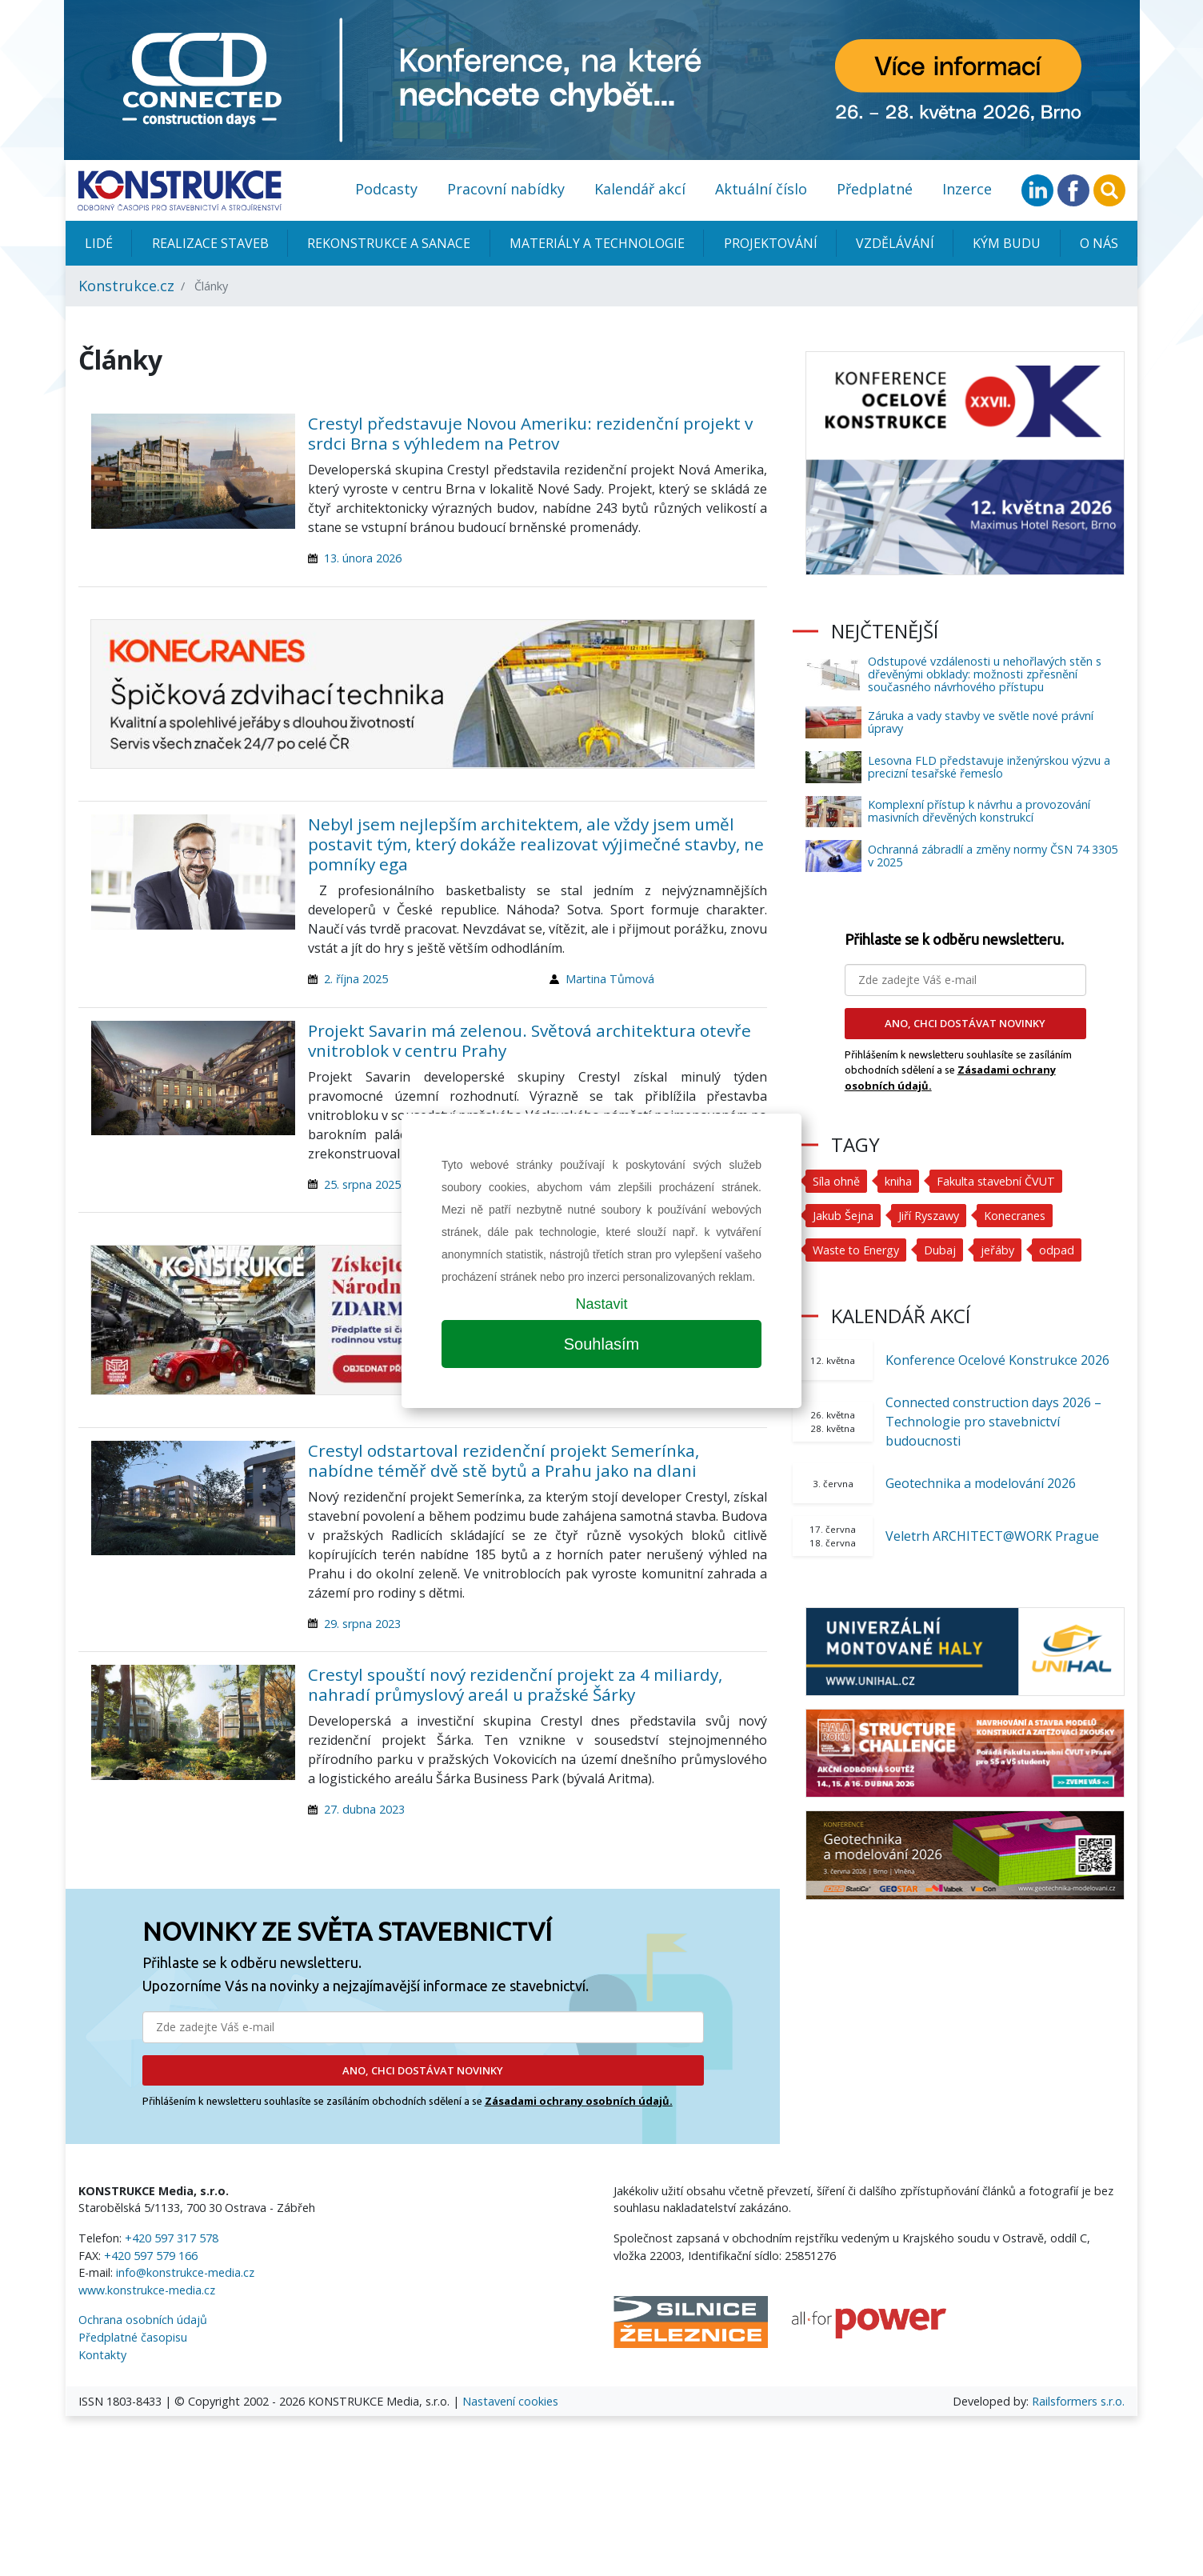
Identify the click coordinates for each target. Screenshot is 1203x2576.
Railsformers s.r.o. (1078, 2401)
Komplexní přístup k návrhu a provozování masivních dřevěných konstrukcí (979, 811)
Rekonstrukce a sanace (388, 243)
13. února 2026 (363, 558)
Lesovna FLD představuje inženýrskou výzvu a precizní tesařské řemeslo (989, 767)
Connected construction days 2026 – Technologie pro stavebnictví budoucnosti (993, 1422)
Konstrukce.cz (126, 285)
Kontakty (102, 2354)
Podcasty (386, 188)
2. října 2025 (356, 978)
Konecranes (1014, 1215)
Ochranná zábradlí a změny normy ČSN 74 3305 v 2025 (992, 856)
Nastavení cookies (510, 2401)
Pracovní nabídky (506, 188)
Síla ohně (836, 1181)
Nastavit (601, 1304)
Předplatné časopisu (132, 2337)
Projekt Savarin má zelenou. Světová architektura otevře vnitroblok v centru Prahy (529, 1040)
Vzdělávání (895, 243)
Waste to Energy (857, 1250)
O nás (1099, 243)
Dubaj (941, 1250)
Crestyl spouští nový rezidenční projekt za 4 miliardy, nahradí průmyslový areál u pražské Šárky (515, 1684)
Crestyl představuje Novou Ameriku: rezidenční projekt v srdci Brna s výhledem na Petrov (530, 433)
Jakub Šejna (843, 1215)
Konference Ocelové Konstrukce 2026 (997, 1360)
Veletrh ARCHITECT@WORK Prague (992, 1536)
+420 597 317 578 (171, 2238)
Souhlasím (602, 1344)
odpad (1058, 1250)
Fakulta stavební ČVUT (997, 1181)
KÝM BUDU (1007, 243)
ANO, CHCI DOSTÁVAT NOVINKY (422, 2070)
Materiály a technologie (597, 243)
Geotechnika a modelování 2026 (980, 1483)
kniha (898, 1181)
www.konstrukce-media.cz (146, 2290)
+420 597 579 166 (151, 2255)
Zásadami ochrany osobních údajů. (579, 2101)
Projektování (770, 243)
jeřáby (999, 1250)
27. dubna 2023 (364, 1809)
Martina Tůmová (610, 978)
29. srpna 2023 (362, 1623)
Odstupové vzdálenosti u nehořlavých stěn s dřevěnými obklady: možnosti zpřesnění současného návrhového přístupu (984, 674)
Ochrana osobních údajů (142, 2319)
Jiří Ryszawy (928, 1215)
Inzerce (967, 188)
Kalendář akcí (639, 188)
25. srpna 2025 (362, 1184)
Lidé (99, 243)
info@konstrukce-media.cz (185, 2272)
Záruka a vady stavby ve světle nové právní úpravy (980, 722)
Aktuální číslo (761, 188)
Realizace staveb (210, 243)
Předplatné (875, 188)
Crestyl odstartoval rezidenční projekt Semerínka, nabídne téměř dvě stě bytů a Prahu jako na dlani (503, 1460)
